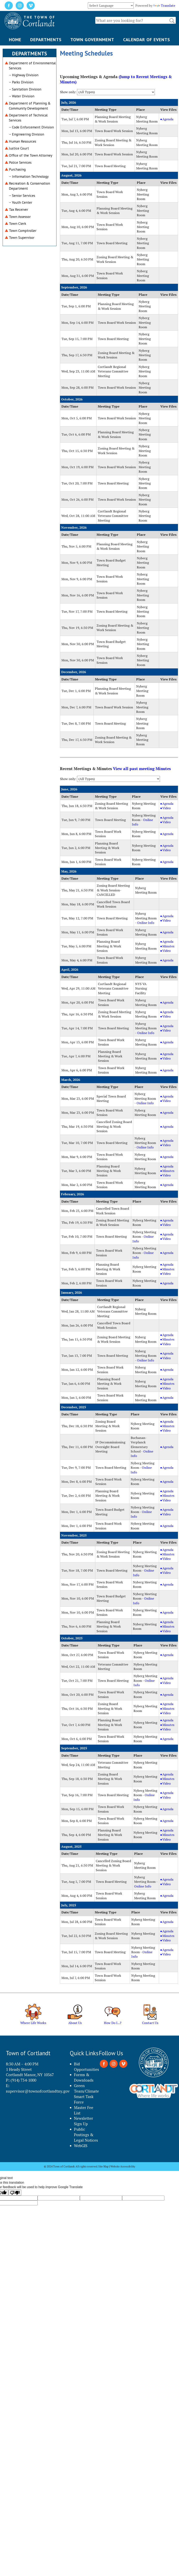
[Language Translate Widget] (111, 5)
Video (169, 808)
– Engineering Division (26, 134)
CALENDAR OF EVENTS (146, 39)
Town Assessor (20, 216)
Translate (164, 5)
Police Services (20, 162)
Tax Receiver (18, 209)
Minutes (169, 946)
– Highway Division (23, 75)
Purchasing (17, 169)
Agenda (169, 119)
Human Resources (22, 141)
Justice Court (19, 148)
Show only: (68, 92)
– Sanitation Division (25, 89)
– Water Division (21, 96)
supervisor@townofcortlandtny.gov (38, 2091)
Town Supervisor (21, 237)
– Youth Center (20, 202)
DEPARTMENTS (46, 39)
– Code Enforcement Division (31, 127)
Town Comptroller (22, 230)
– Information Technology (29, 176)
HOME (15, 39)
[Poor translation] (14, 2193)
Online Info (145, 922)
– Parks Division (21, 82)
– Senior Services (22, 195)
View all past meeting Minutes (142, 768)
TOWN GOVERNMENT (92, 39)
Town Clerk (17, 223)
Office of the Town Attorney (30, 155)
